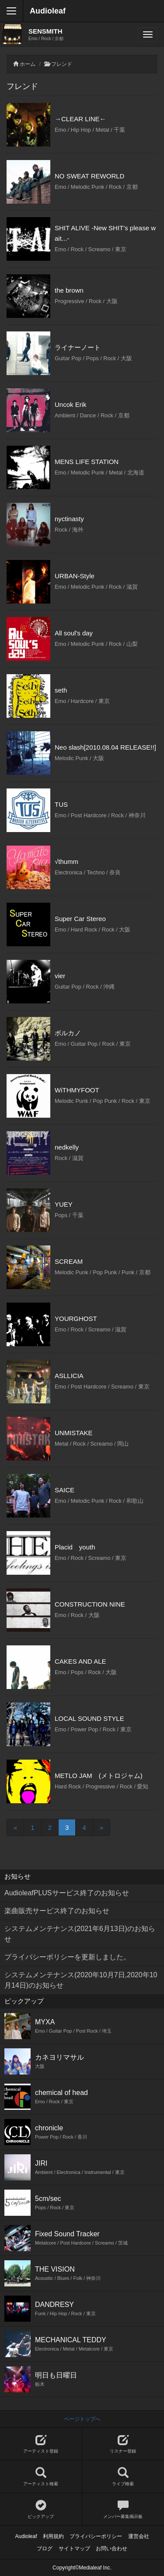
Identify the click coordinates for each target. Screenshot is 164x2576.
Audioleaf (48, 11)
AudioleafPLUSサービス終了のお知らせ (66, 1893)
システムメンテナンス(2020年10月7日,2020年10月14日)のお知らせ (80, 1980)
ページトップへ (82, 2419)
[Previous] (15, 1827)
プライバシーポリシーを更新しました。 (67, 1957)
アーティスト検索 (41, 2476)
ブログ (44, 2548)
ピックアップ (41, 2509)
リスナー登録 (123, 2444)
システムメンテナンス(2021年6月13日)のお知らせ (79, 1934)
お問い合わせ (111, 2548)
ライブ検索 (123, 2476)
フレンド (61, 64)
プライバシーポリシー (96, 2536)
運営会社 (138, 2536)
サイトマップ (74, 2548)
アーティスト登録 (41, 2444)
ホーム (27, 64)
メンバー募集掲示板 (123, 2509)
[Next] (101, 1827)
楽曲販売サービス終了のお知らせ (56, 1910)
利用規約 (53, 2536)
